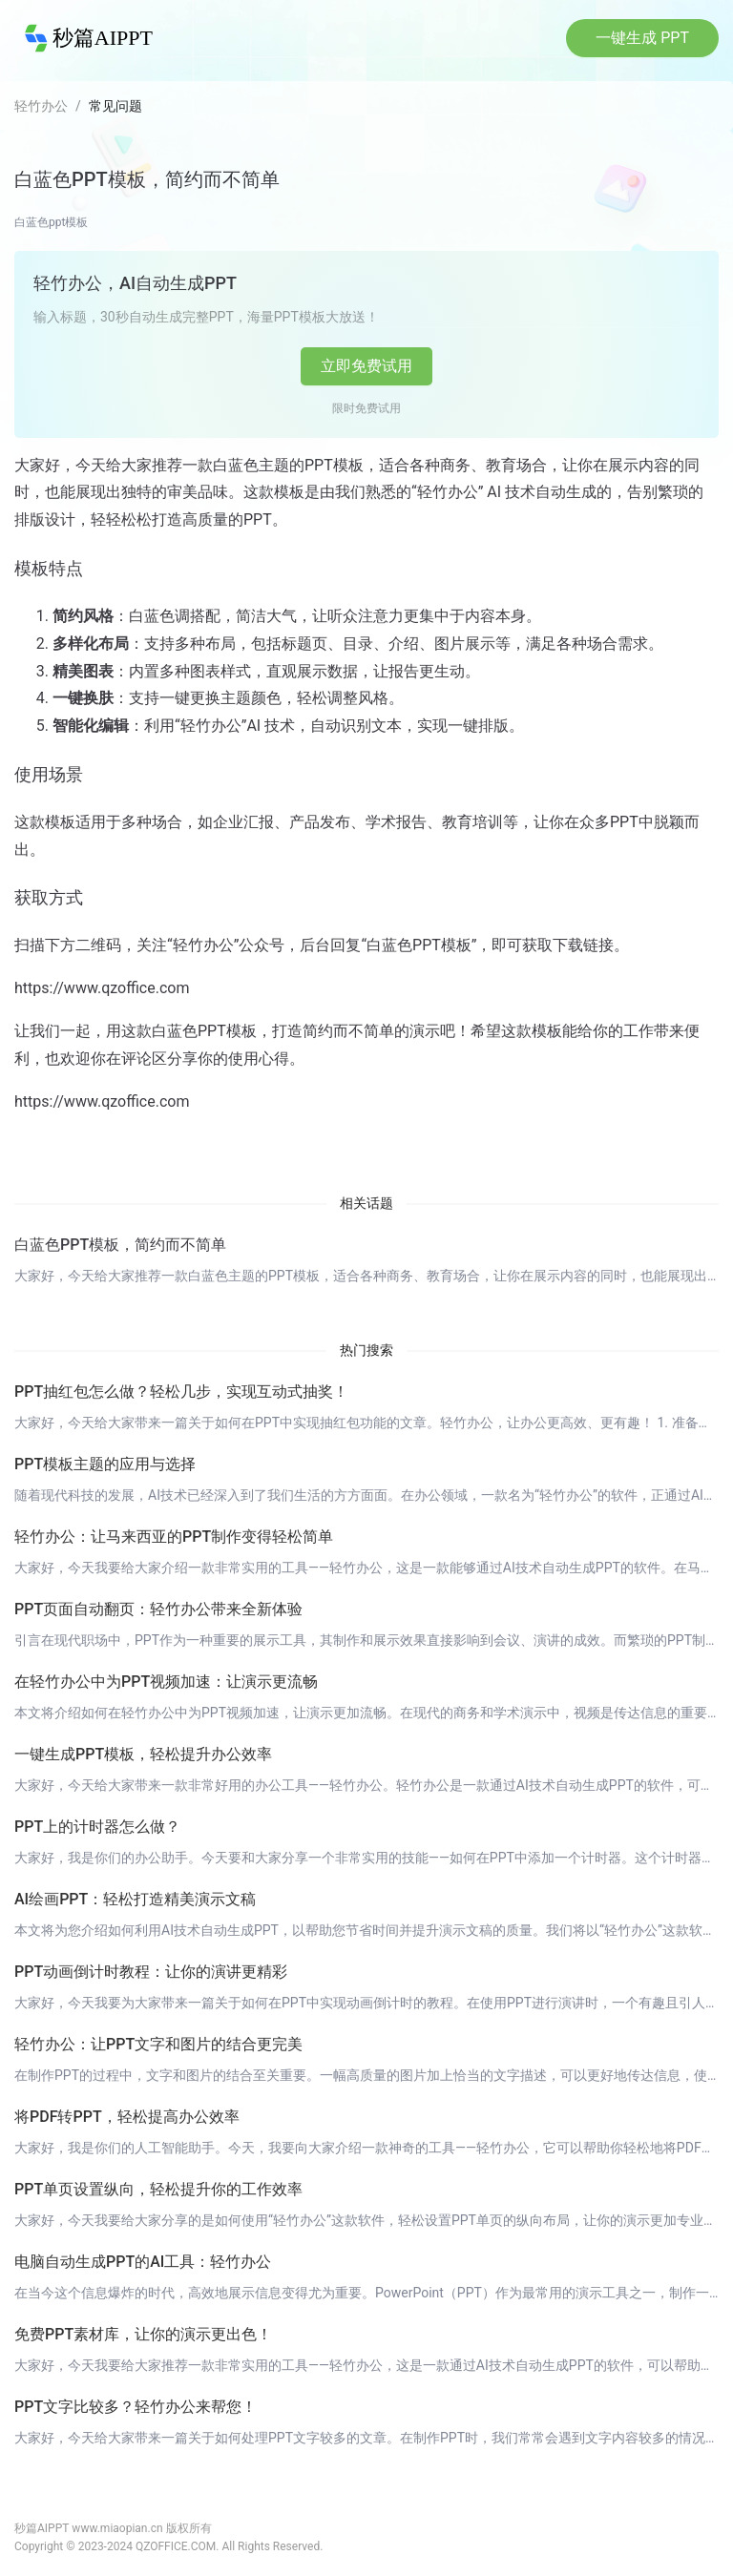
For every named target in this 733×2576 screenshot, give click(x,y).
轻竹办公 (41, 106)
